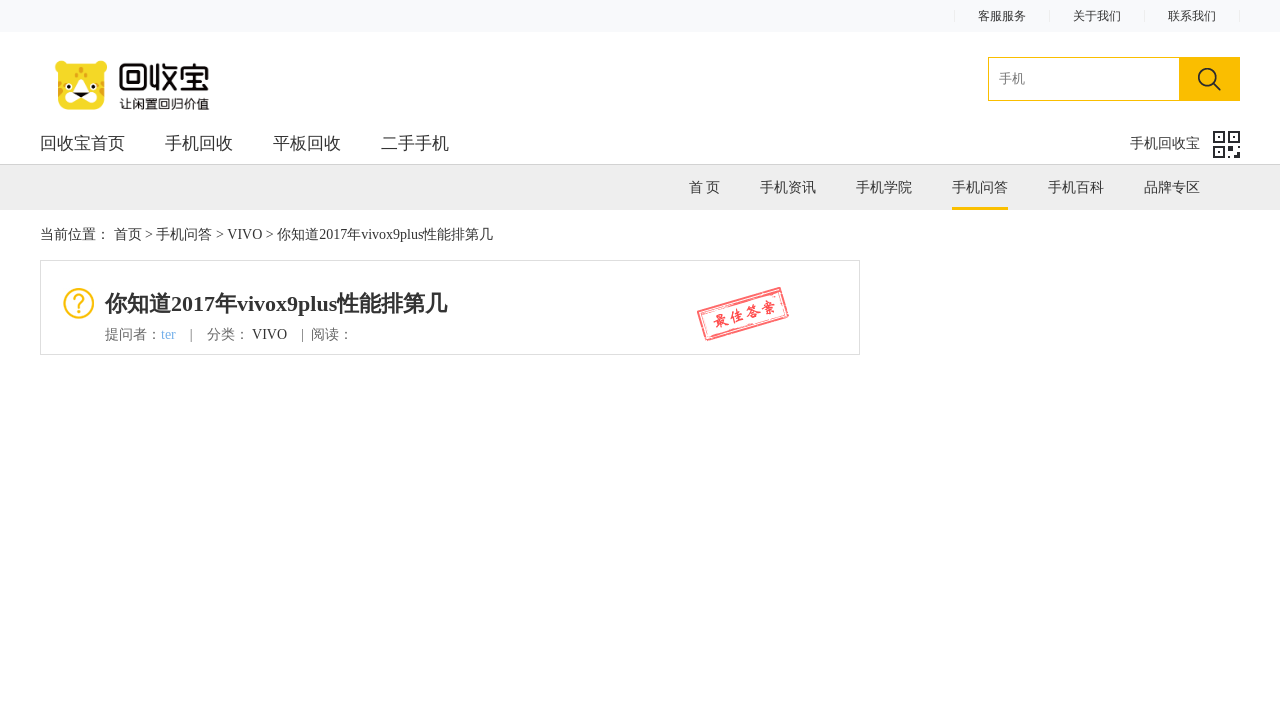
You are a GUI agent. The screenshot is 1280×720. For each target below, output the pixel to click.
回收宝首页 (82, 143)
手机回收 (199, 143)
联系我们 (1192, 16)
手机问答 (980, 187)
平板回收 (307, 143)
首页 (128, 234)
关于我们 (1097, 16)
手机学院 (884, 187)
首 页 (705, 187)
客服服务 (1002, 16)
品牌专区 (1172, 187)
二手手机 (415, 143)
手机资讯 (788, 187)
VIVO (244, 234)
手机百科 (1076, 187)
